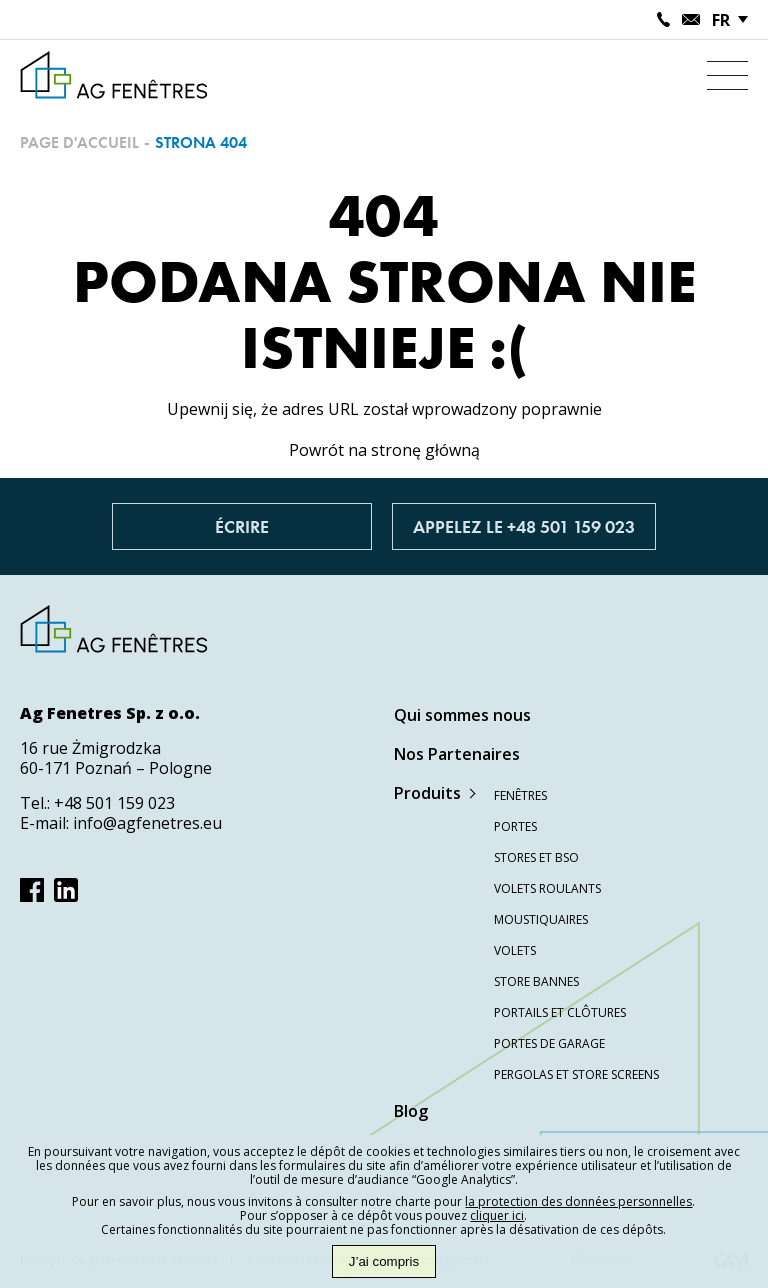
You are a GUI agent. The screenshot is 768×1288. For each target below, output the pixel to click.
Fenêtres (520, 795)
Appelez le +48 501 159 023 (524, 526)
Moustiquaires (541, 919)
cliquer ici (497, 1215)
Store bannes (536, 981)
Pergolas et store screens (576, 1074)
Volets (515, 950)
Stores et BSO (536, 857)
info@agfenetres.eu (147, 823)
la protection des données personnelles (578, 1201)
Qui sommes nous (462, 715)
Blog (411, 1111)
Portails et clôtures (560, 1012)
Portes (515, 826)
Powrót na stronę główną (384, 450)
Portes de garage (549, 1043)
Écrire (242, 526)
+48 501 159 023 (114, 803)
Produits (427, 793)
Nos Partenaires (457, 754)
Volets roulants (547, 888)
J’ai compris (384, 1261)
